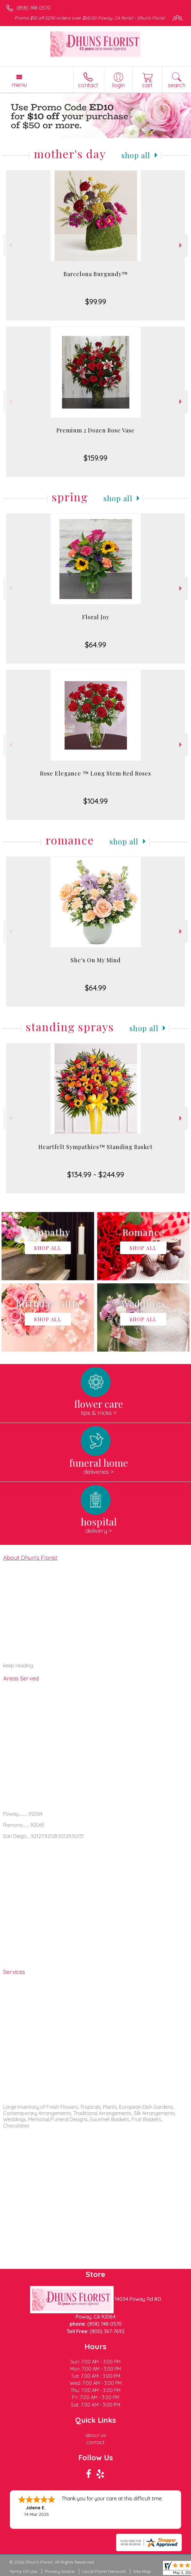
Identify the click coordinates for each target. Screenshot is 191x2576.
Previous (9, 245)
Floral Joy (95, 617)
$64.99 (95, 644)
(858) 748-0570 (33, 8)
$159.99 (95, 458)
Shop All (135, 155)
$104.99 (95, 801)
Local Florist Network (104, 2571)
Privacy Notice (60, 2571)
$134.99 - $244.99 (95, 1174)
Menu (19, 84)
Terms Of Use (23, 2571)
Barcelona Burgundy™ (95, 274)
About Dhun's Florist (30, 1557)
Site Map (142, 2571)
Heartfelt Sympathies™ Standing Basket (95, 1147)
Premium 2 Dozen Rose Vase (95, 430)
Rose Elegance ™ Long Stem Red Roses (95, 773)
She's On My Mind (96, 960)
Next (181, 245)
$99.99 (95, 301)
